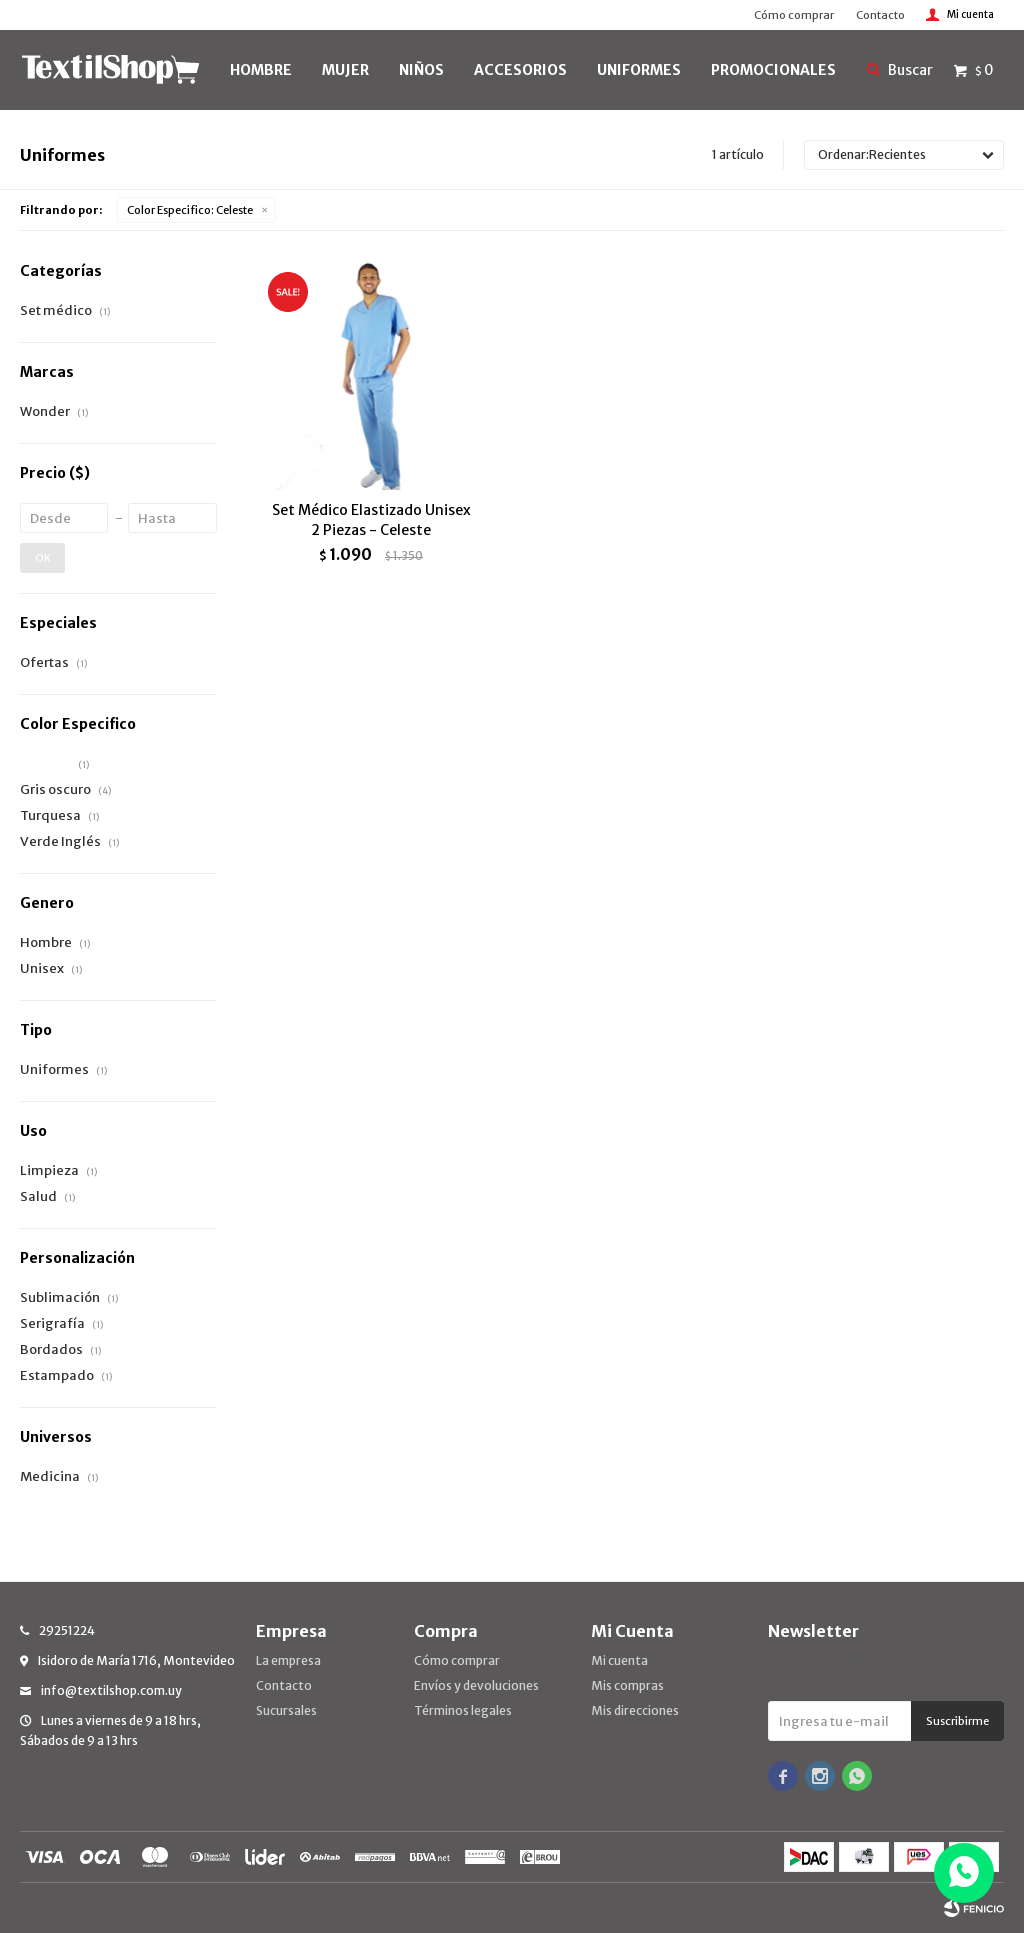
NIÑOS (421, 70)
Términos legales (463, 1710)
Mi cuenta (619, 1660)
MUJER (345, 70)
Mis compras (627, 1685)
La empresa (288, 1660)
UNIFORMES (639, 70)
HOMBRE (261, 70)
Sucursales (286, 1710)
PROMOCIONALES (773, 70)
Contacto (880, 15)
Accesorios (520, 70)
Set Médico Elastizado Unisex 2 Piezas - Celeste (371, 520)
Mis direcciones (635, 1710)
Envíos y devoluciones (476, 1685)
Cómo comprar (794, 15)
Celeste (190, 210)
